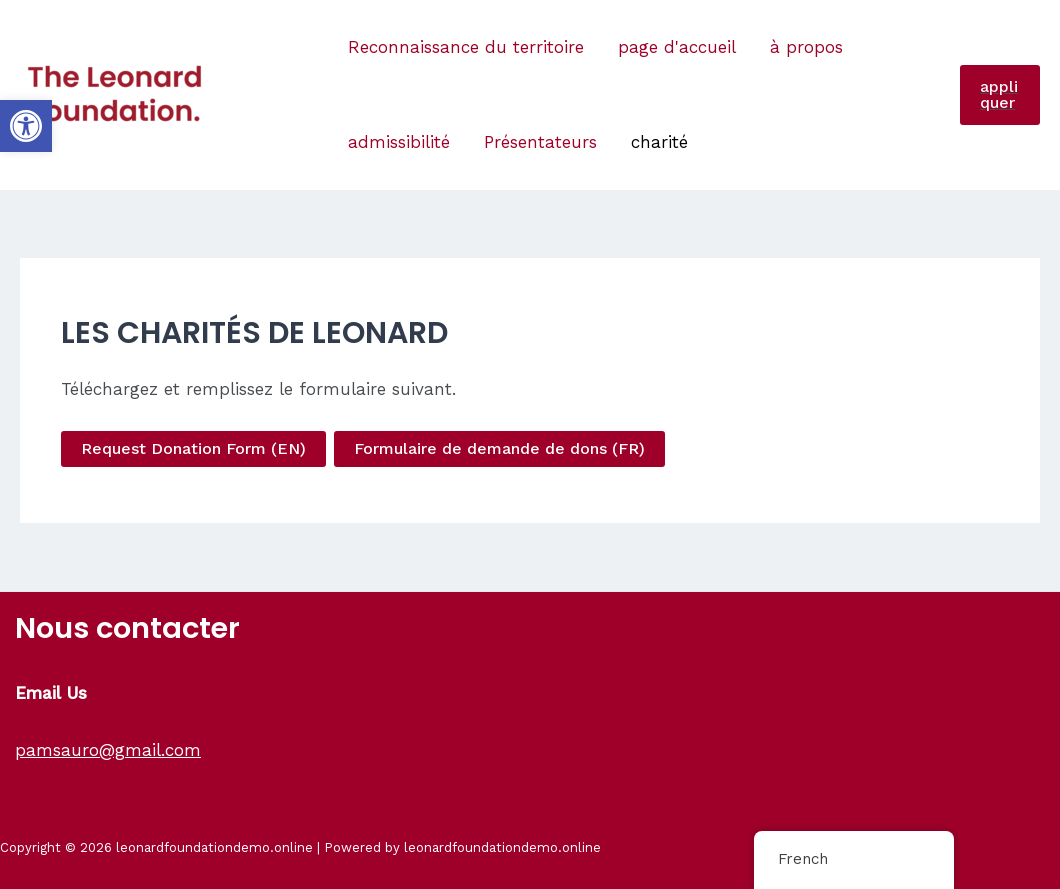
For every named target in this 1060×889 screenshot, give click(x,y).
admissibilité (399, 142)
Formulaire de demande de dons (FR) (499, 448)
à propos (806, 47)
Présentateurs (540, 142)
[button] (26, 126)
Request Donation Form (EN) (193, 448)
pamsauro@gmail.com (108, 750)
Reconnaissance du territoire (466, 47)
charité (659, 142)
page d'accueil (677, 47)
